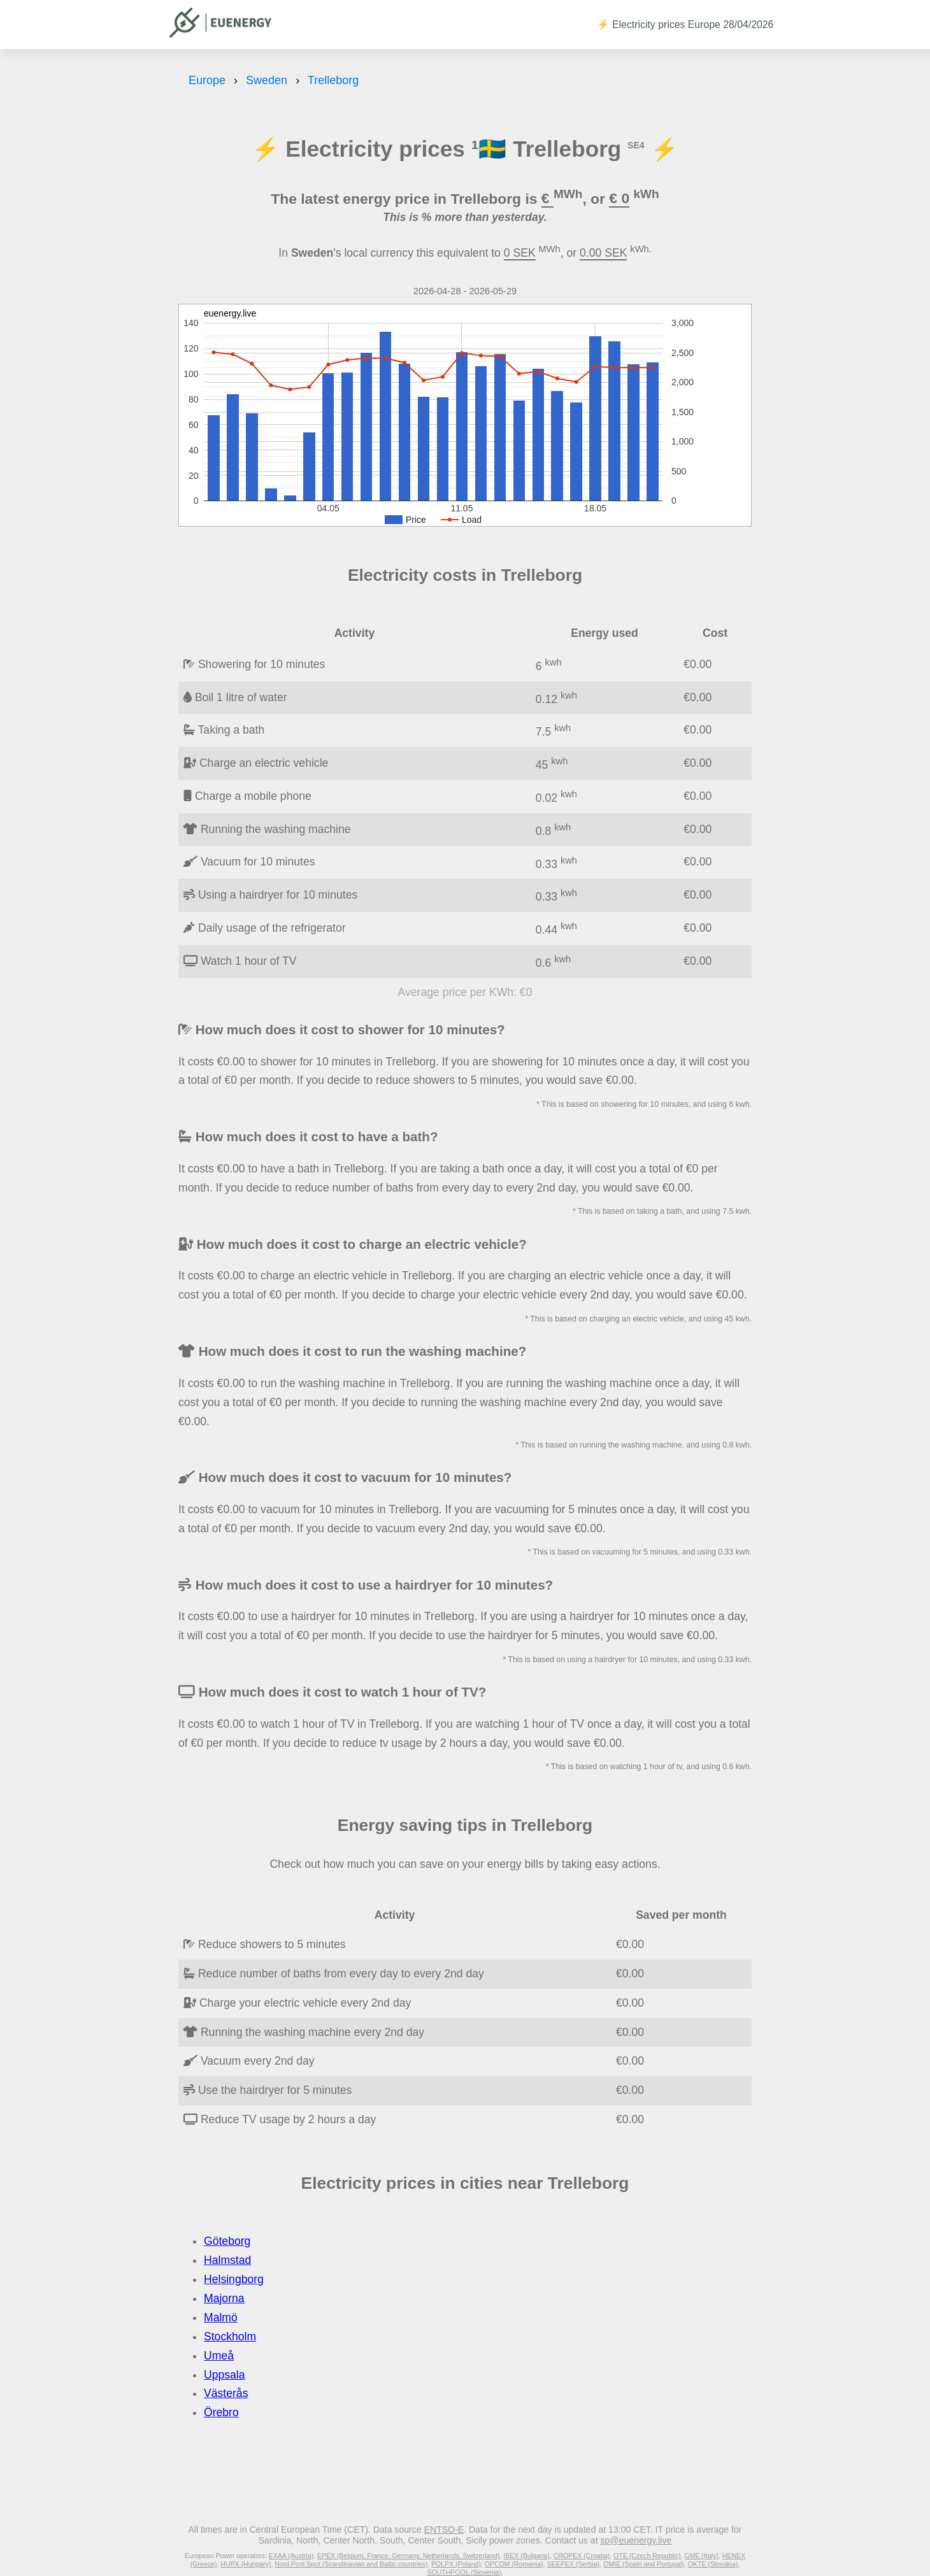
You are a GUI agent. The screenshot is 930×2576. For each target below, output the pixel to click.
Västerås (226, 2393)
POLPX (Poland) (456, 2564)
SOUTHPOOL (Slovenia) (464, 2572)
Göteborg (227, 2241)
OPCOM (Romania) (514, 2564)
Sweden (266, 80)
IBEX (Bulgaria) (526, 2555)
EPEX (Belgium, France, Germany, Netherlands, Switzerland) (408, 2555)
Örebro (221, 2412)
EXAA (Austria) (291, 2555)
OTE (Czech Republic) (647, 2555)
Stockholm (230, 2336)
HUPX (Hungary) (245, 2564)
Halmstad (227, 2260)
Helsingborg (234, 2279)
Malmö (221, 2317)
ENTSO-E (444, 2529)
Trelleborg (333, 80)
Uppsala (224, 2374)
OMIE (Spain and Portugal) (643, 2564)
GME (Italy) (702, 2555)
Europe (207, 80)
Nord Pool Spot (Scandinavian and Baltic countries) (351, 2564)
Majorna (224, 2298)
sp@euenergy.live (635, 2540)
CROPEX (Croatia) (582, 2555)
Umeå (219, 2355)
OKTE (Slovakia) (713, 2564)
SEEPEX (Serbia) (573, 2564)
